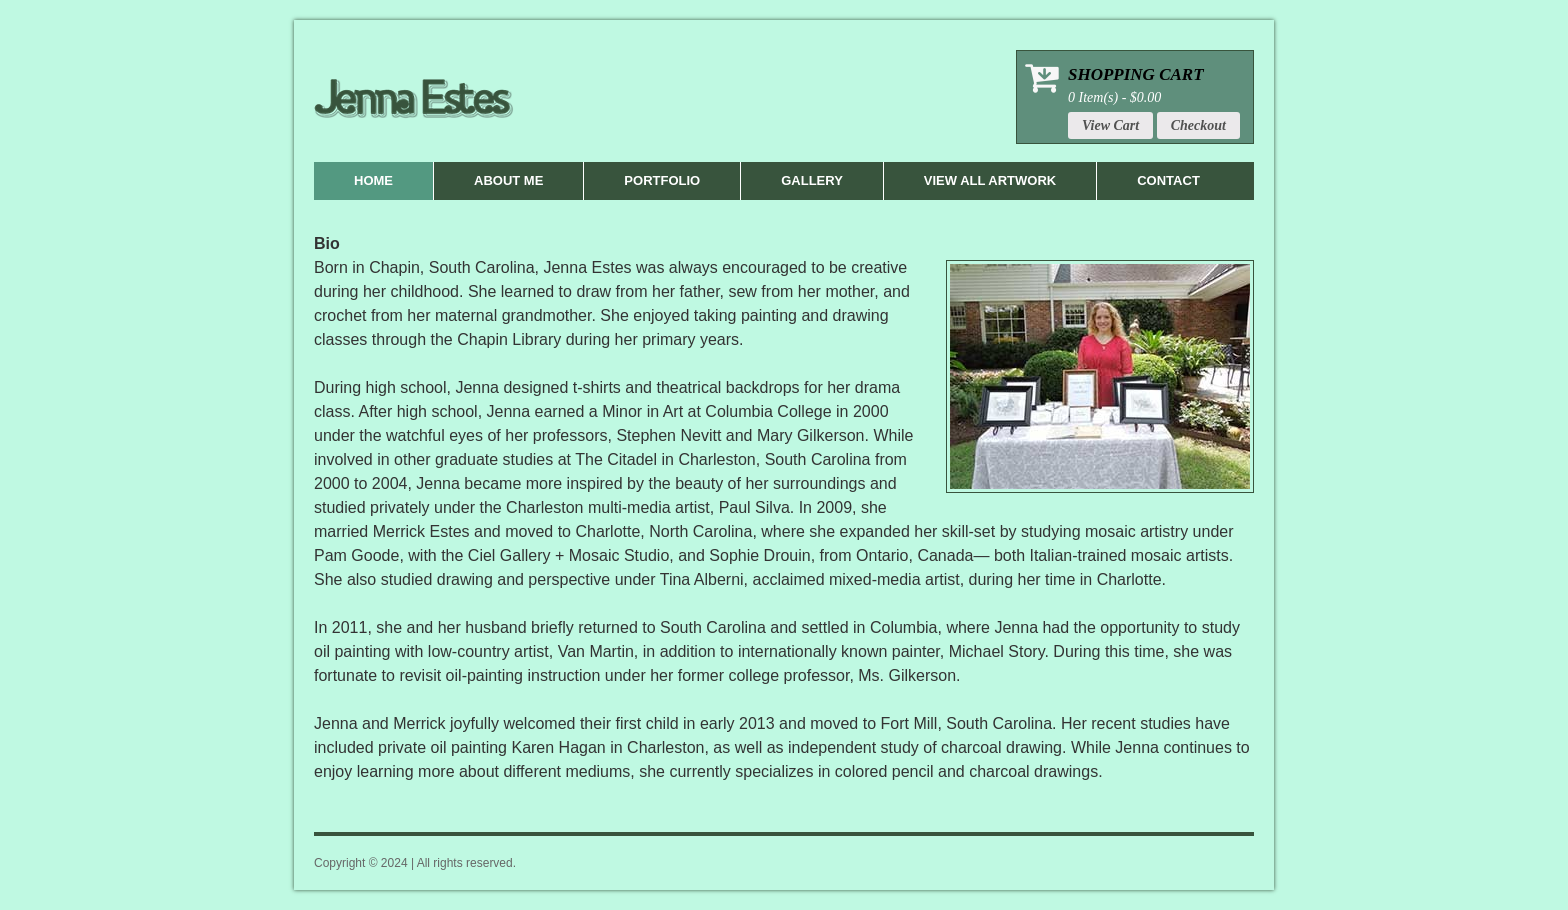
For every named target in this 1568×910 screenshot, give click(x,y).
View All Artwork (990, 180)
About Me (508, 180)
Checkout (1198, 125)
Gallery (812, 180)
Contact (1168, 180)
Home (373, 180)
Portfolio (662, 180)
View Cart (1110, 125)
